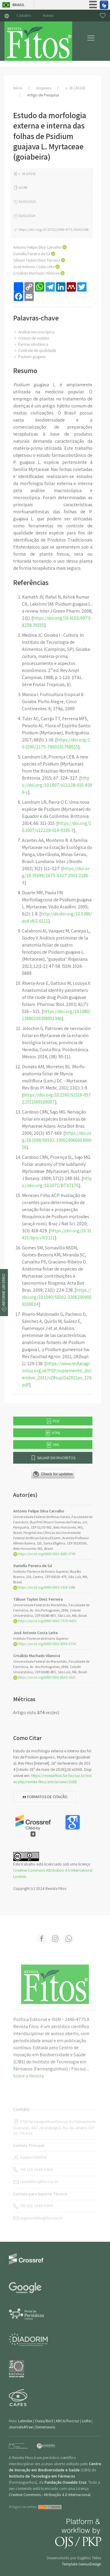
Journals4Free (21, 2427)
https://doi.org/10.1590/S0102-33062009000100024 (57, 1297)
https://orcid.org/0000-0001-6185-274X (44, 1554)
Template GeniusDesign (81, 2564)
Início (17, 88)
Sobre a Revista (28, 2076)
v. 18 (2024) (75, 88)
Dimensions (45, 2427)
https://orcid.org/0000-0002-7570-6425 (45, 1621)
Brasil (18, 4)
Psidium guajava (29, 356)
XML (53, 1445)
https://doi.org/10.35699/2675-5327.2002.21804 (55, 875)
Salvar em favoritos (52, 1458)
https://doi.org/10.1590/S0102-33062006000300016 (57, 1140)
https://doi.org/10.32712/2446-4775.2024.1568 (50, 229)
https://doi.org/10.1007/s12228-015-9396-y (57, 785)
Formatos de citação (44, 1796)
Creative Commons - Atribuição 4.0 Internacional (49, 2494)
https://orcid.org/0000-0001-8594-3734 (44, 1643)
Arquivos (43, 88)
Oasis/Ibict (44, 2420)
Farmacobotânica (30, 344)
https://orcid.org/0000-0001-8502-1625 (44, 1677)
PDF (53, 1421)
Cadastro (23, 15)
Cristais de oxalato (31, 338)
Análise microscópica (34, 332)
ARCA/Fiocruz (67, 2420)
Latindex (25, 2420)
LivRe (86, 2420)
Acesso (48, 15)
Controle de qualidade (34, 350)
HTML (53, 1433)
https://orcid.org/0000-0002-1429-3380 (44, 1587)
